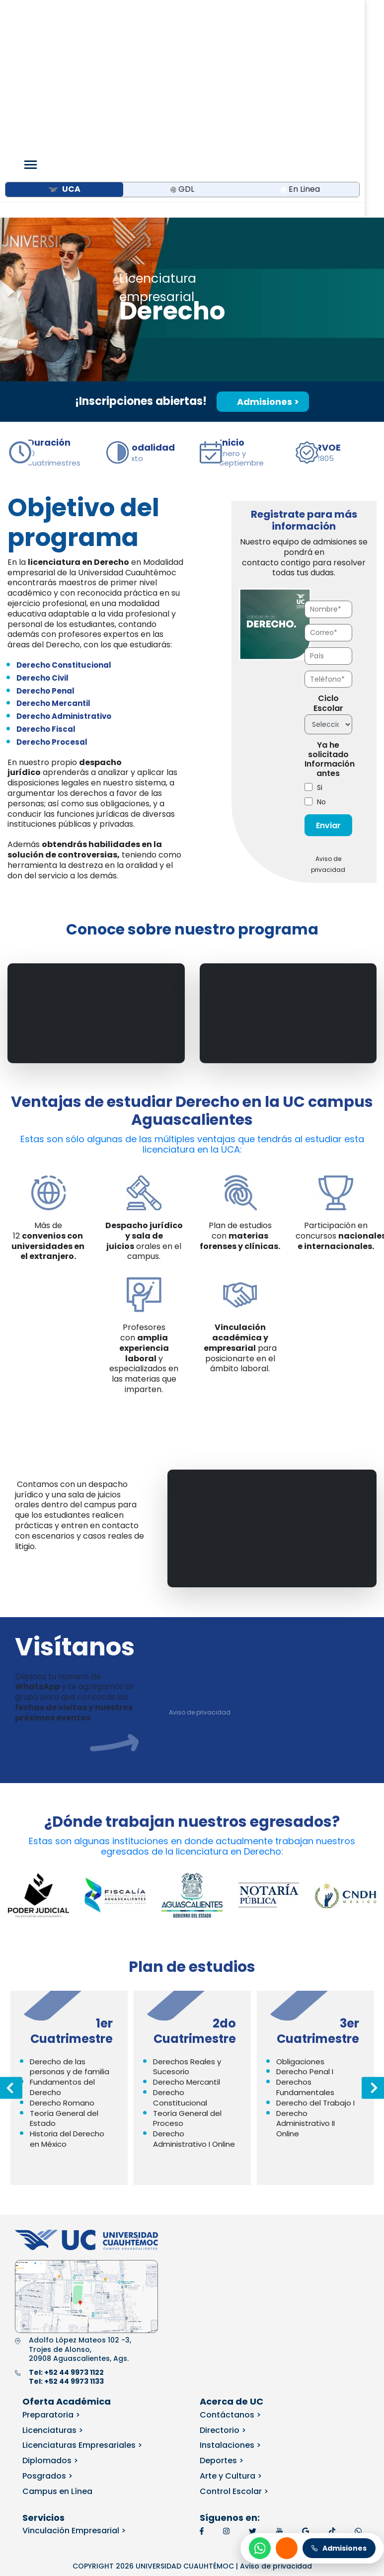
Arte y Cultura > (231, 2345)
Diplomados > (50, 2330)
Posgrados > (47, 2345)
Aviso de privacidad (199, 1581)
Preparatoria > (51, 2284)
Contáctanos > (230, 2284)
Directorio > (223, 2299)
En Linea (300, 58)
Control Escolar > (234, 2360)
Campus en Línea (57, 2360)
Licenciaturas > (52, 2299)
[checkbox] (328, 663)
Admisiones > (263, 271)
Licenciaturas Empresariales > (82, 2314)
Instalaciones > (230, 2314)
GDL (182, 58)
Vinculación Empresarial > (74, 2400)
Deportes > (221, 2330)
